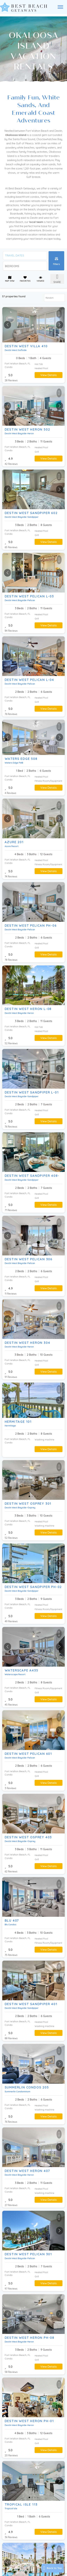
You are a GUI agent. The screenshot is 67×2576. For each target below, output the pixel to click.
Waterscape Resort (15, 1674)
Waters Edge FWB (14, 762)
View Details (48, 375)
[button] (59, 313)
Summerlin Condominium (17, 2091)
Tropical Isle (11, 2508)
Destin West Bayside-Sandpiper (21, 517)
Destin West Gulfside (16, 350)
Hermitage (10, 1425)
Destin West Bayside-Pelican (20, 600)
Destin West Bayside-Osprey (20, 1507)
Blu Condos (10, 1924)
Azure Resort (11, 846)
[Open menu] (60, 7)
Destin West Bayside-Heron (19, 433)
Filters (56, 260)
